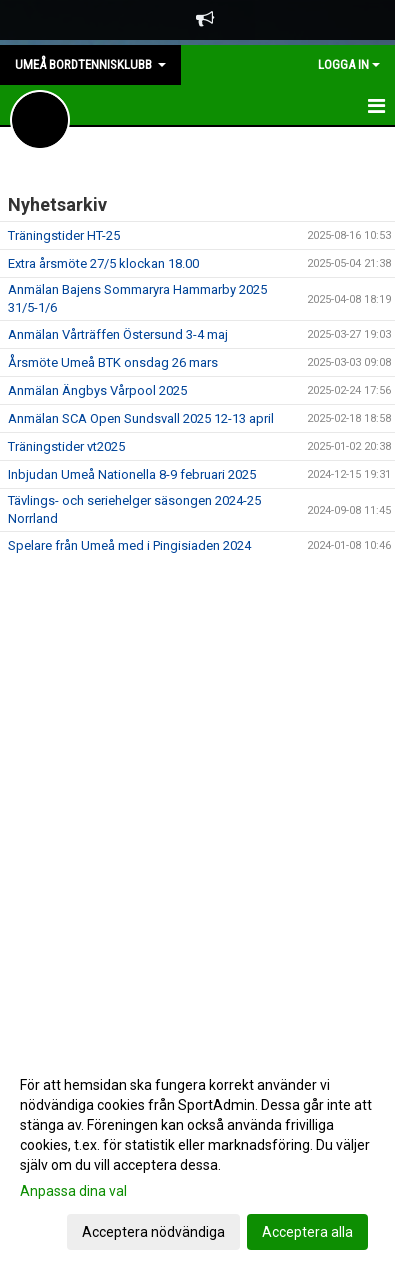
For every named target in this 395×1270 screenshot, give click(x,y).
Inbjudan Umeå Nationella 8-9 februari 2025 (132, 474)
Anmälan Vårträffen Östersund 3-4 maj (118, 334)
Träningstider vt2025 (66, 446)
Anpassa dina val (73, 1191)
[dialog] (197, 1157)
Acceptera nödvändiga (153, 1232)
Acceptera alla (307, 1232)
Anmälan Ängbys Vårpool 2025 (97, 390)
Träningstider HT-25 (64, 235)
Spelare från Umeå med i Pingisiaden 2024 (129, 545)
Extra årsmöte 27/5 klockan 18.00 (103, 263)
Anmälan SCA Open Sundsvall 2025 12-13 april (141, 418)
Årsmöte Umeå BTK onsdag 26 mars (113, 362)
